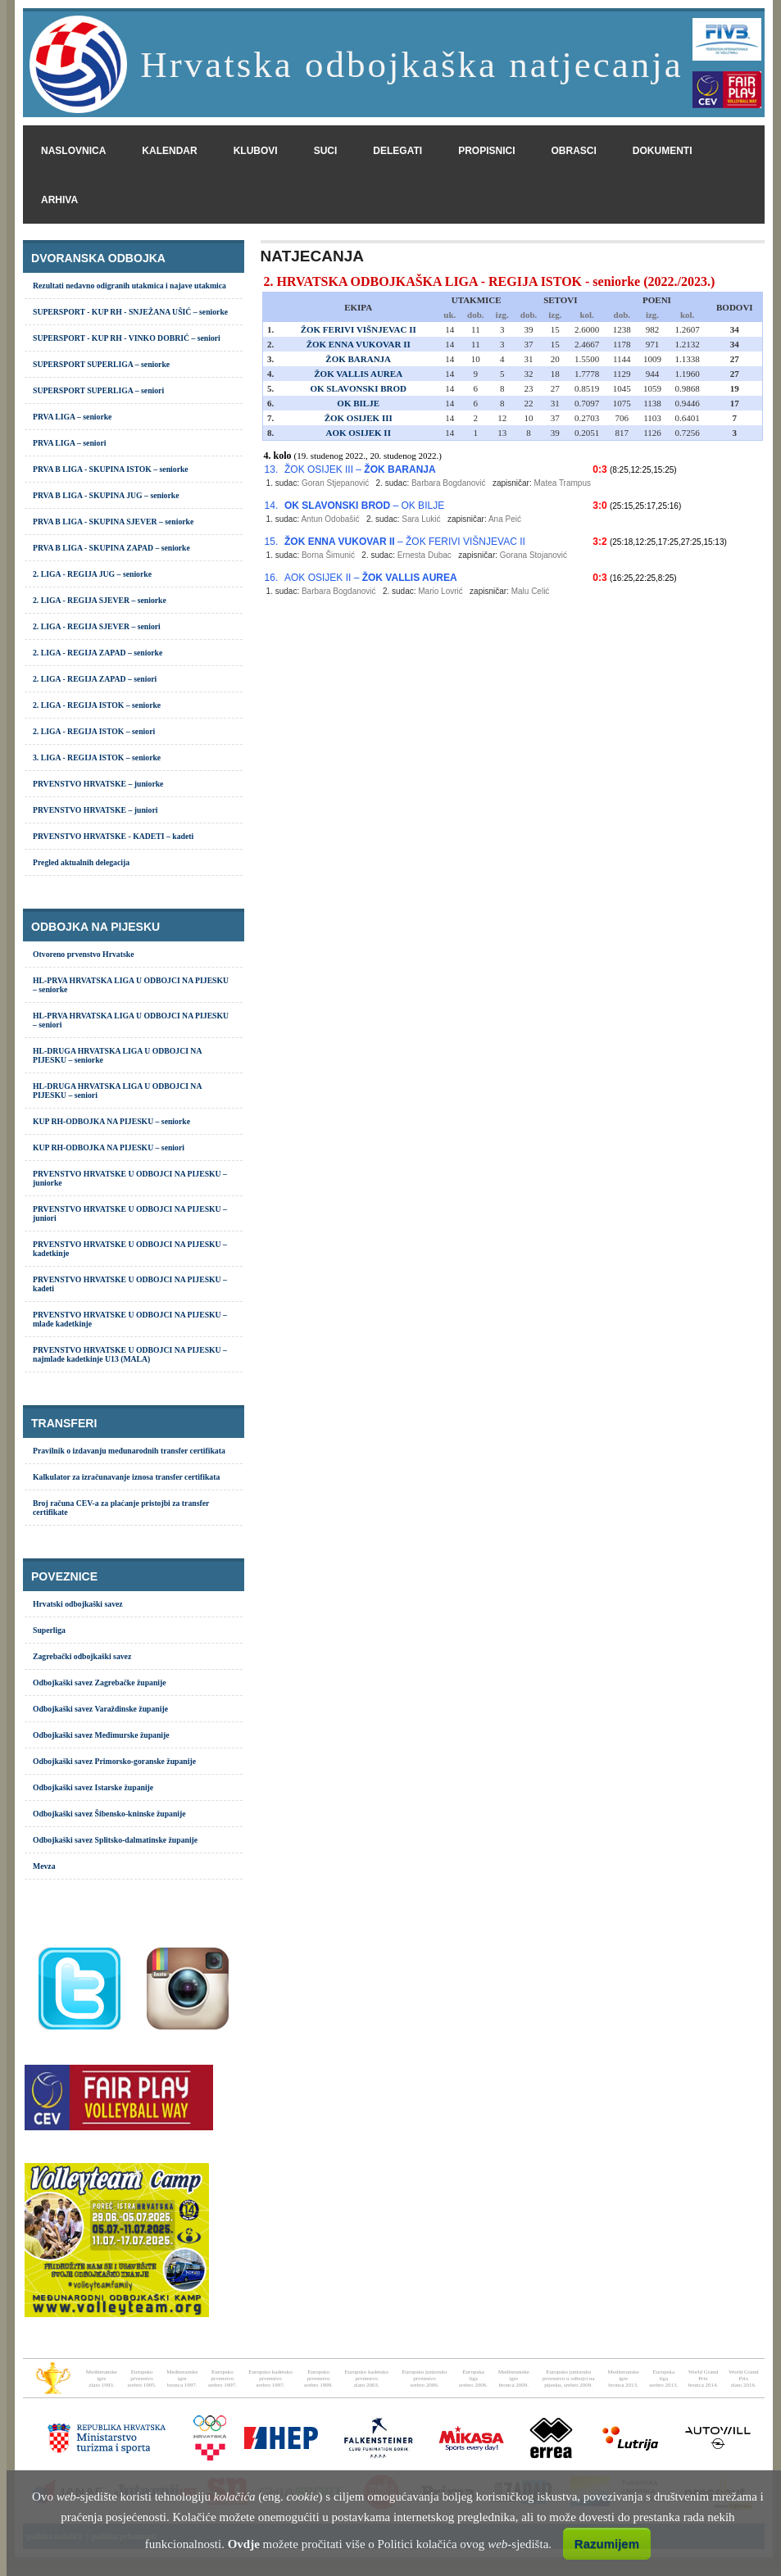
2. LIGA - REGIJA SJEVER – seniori (97, 626)
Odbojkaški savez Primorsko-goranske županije (114, 1761)
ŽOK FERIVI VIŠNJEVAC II (358, 329)
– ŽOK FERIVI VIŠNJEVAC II (404, 541)
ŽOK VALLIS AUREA (358, 374)
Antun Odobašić (330, 519)
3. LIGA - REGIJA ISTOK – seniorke (97, 757)
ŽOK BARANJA (358, 359)
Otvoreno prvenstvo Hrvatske (83, 954)
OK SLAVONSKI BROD (358, 388)
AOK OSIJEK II (357, 433)
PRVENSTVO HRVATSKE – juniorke (98, 783)
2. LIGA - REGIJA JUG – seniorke (92, 573)
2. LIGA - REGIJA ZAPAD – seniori (95, 678)
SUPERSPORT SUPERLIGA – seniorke (101, 364)
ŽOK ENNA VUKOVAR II (358, 344)
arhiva (59, 200)
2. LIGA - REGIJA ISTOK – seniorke (97, 705)
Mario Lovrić (440, 591)
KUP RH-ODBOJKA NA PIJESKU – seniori (108, 1147)
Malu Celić (530, 591)
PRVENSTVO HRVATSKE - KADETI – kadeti (113, 836)
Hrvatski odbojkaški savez (78, 1603)
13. (272, 469)
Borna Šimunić (328, 555)
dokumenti (662, 150)
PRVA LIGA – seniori (69, 442)
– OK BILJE (364, 505)
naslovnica (73, 150)
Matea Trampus (562, 483)
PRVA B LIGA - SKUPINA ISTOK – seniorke (110, 469)
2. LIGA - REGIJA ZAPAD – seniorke (97, 652)
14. (272, 505)
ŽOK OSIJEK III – (360, 469)
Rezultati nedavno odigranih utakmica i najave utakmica (129, 285)
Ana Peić (504, 519)
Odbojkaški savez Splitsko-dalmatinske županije (115, 1839)
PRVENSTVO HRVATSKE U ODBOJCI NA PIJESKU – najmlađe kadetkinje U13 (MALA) (130, 1354)
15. (272, 541)
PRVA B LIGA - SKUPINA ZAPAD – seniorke (111, 547)
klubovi (256, 150)
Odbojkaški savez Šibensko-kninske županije (109, 1813)
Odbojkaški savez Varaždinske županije (100, 1708)
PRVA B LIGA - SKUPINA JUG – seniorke (106, 495)
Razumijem (606, 2544)
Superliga (49, 1630)
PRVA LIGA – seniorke (72, 416)
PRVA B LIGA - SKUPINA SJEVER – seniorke (113, 521)
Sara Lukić (421, 519)
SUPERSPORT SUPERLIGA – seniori (98, 390)
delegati (397, 150)
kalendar (169, 150)
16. (272, 577)
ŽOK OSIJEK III (359, 418)
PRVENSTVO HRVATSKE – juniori (95, 809)
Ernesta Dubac (424, 555)
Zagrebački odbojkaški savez (82, 1656)
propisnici (486, 150)
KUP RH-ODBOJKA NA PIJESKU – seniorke (111, 1121)
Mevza (44, 1866)
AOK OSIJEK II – (370, 577)
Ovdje (244, 2544)
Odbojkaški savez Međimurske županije (101, 1734)
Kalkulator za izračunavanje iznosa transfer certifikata (126, 1476)
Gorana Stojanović (533, 555)
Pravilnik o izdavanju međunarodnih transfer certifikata (129, 1450)
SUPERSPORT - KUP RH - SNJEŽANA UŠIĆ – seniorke (130, 311)
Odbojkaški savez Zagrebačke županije (99, 1682)
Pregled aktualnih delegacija (81, 862)
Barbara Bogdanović (448, 483)
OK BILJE (358, 403)
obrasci (574, 150)
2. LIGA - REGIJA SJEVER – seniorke (99, 600)
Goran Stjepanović (335, 483)
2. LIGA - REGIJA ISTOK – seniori (94, 731)
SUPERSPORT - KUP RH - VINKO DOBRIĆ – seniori (126, 337)
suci (326, 150)
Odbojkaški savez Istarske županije (93, 1787)
